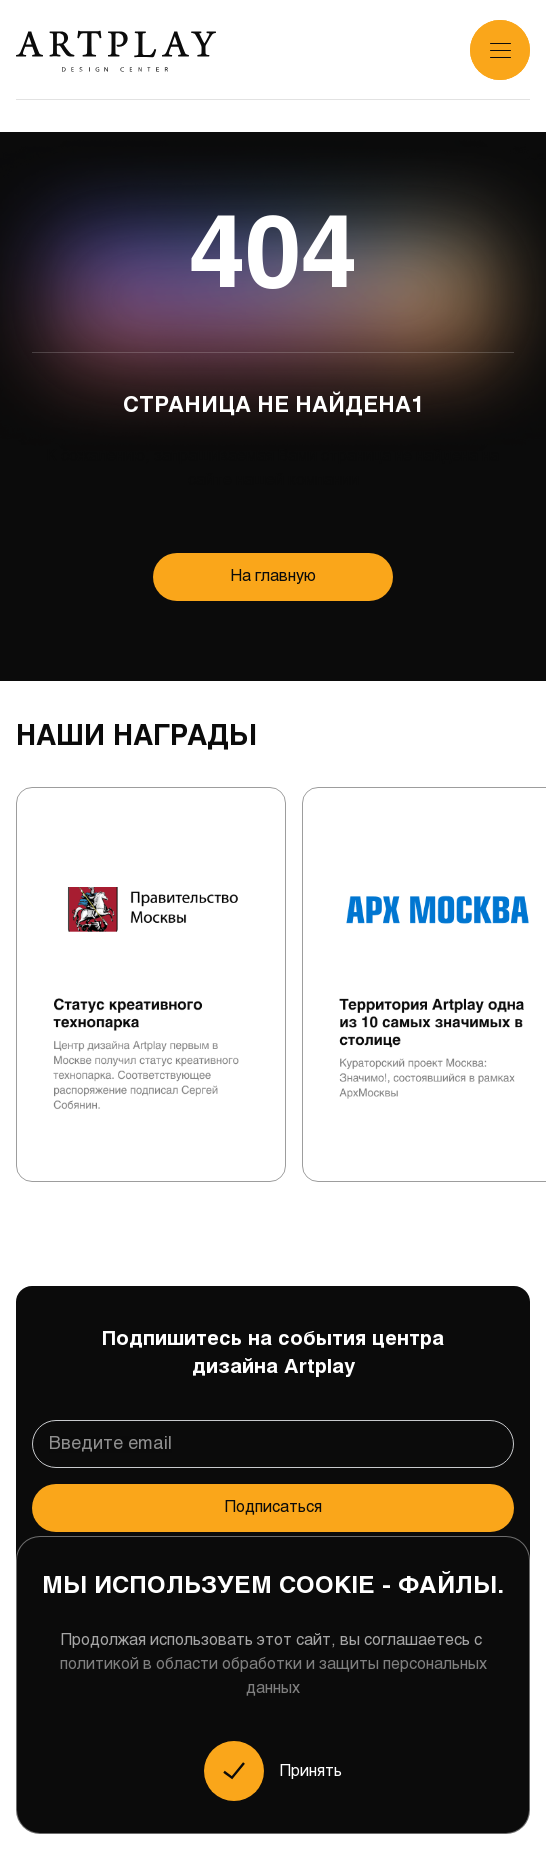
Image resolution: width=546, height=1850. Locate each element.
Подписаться (273, 1507)
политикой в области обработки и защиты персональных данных (273, 1676)
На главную (273, 576)
